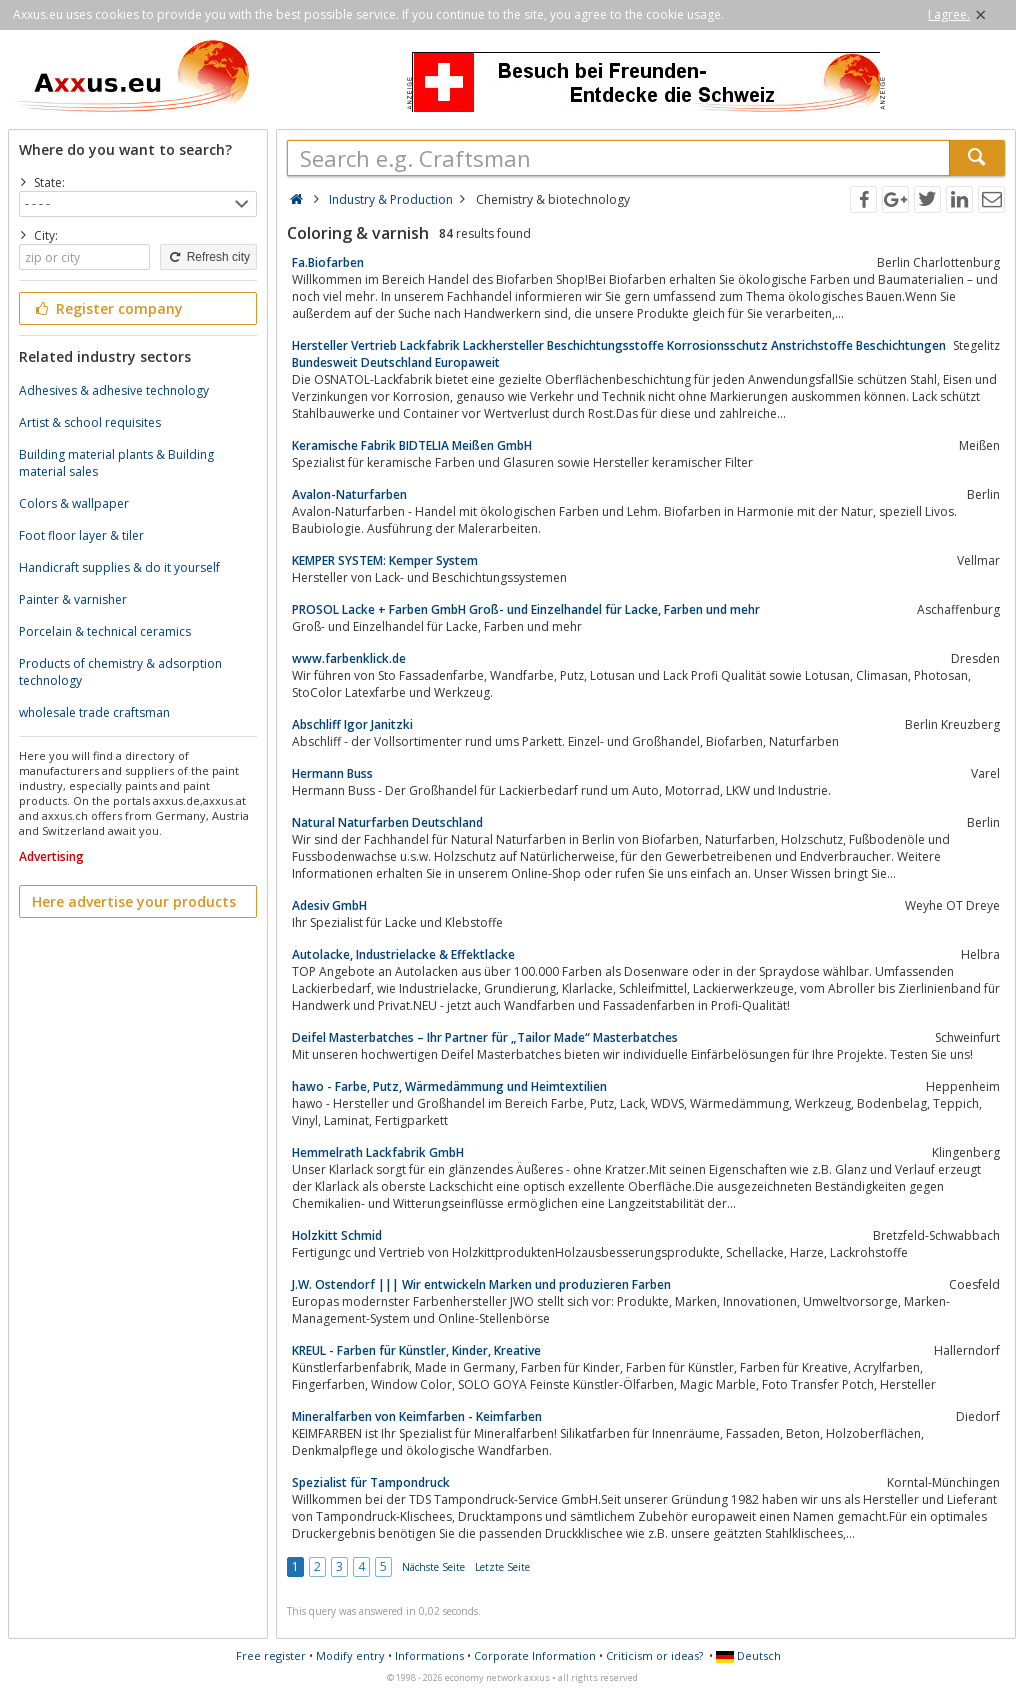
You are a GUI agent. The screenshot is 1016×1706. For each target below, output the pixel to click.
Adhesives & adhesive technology (114, 390)
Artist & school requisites (90, 422)
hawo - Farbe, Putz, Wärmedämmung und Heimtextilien (449, 1086)
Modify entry (350, 1655)
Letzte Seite (502, 1567)
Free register (271, 1655)
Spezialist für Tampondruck (371, 1482)
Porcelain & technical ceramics (105, 631)
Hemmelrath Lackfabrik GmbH (378, 1152)
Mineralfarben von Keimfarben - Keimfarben (417, 1416)
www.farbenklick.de (349, 658)
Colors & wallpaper (74, 503)
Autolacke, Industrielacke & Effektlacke (403, 954)
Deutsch (748, 1655)
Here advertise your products (134, 901)
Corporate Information (535, 1655)
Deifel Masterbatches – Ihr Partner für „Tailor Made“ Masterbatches (485, 1037)
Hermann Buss (332, 773)
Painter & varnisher (73, 599)
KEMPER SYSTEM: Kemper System (385, 560)
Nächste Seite (433, 1567)
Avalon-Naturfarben (349, 494)
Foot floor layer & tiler (81, 535)
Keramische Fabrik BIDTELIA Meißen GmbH (412, 445)
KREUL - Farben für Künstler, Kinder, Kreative (416, 1350)
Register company (107, 308)
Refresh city (208, 257)
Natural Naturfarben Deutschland (387, 822)
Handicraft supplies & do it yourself (119, 567)
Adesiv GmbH (329, 905)
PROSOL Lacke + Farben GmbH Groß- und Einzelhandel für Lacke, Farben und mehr (526, 609)
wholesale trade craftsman (94, 712)
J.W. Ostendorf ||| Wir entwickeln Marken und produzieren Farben (481, 1284)
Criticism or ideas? (654, 1655)
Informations (429, 1655)
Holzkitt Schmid (337, 1235)
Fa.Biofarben (328, 262)
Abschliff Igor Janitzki (352, 724)
